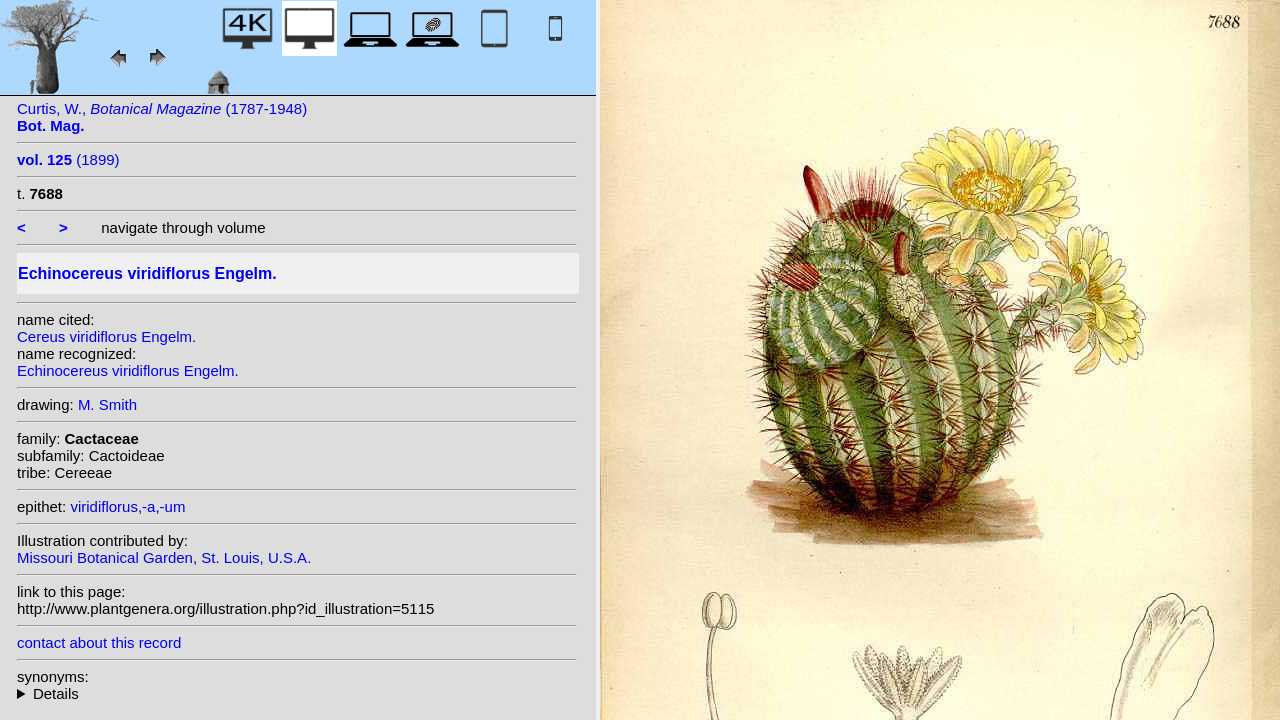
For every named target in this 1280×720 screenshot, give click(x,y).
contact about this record (99, 642)
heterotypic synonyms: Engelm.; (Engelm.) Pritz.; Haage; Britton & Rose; (297, 693)
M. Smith (107, 404)
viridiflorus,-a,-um (127, 506)
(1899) (68, 159)
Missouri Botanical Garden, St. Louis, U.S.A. (164, 557)
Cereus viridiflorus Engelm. (106, 336)
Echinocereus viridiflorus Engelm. (128, 370)
